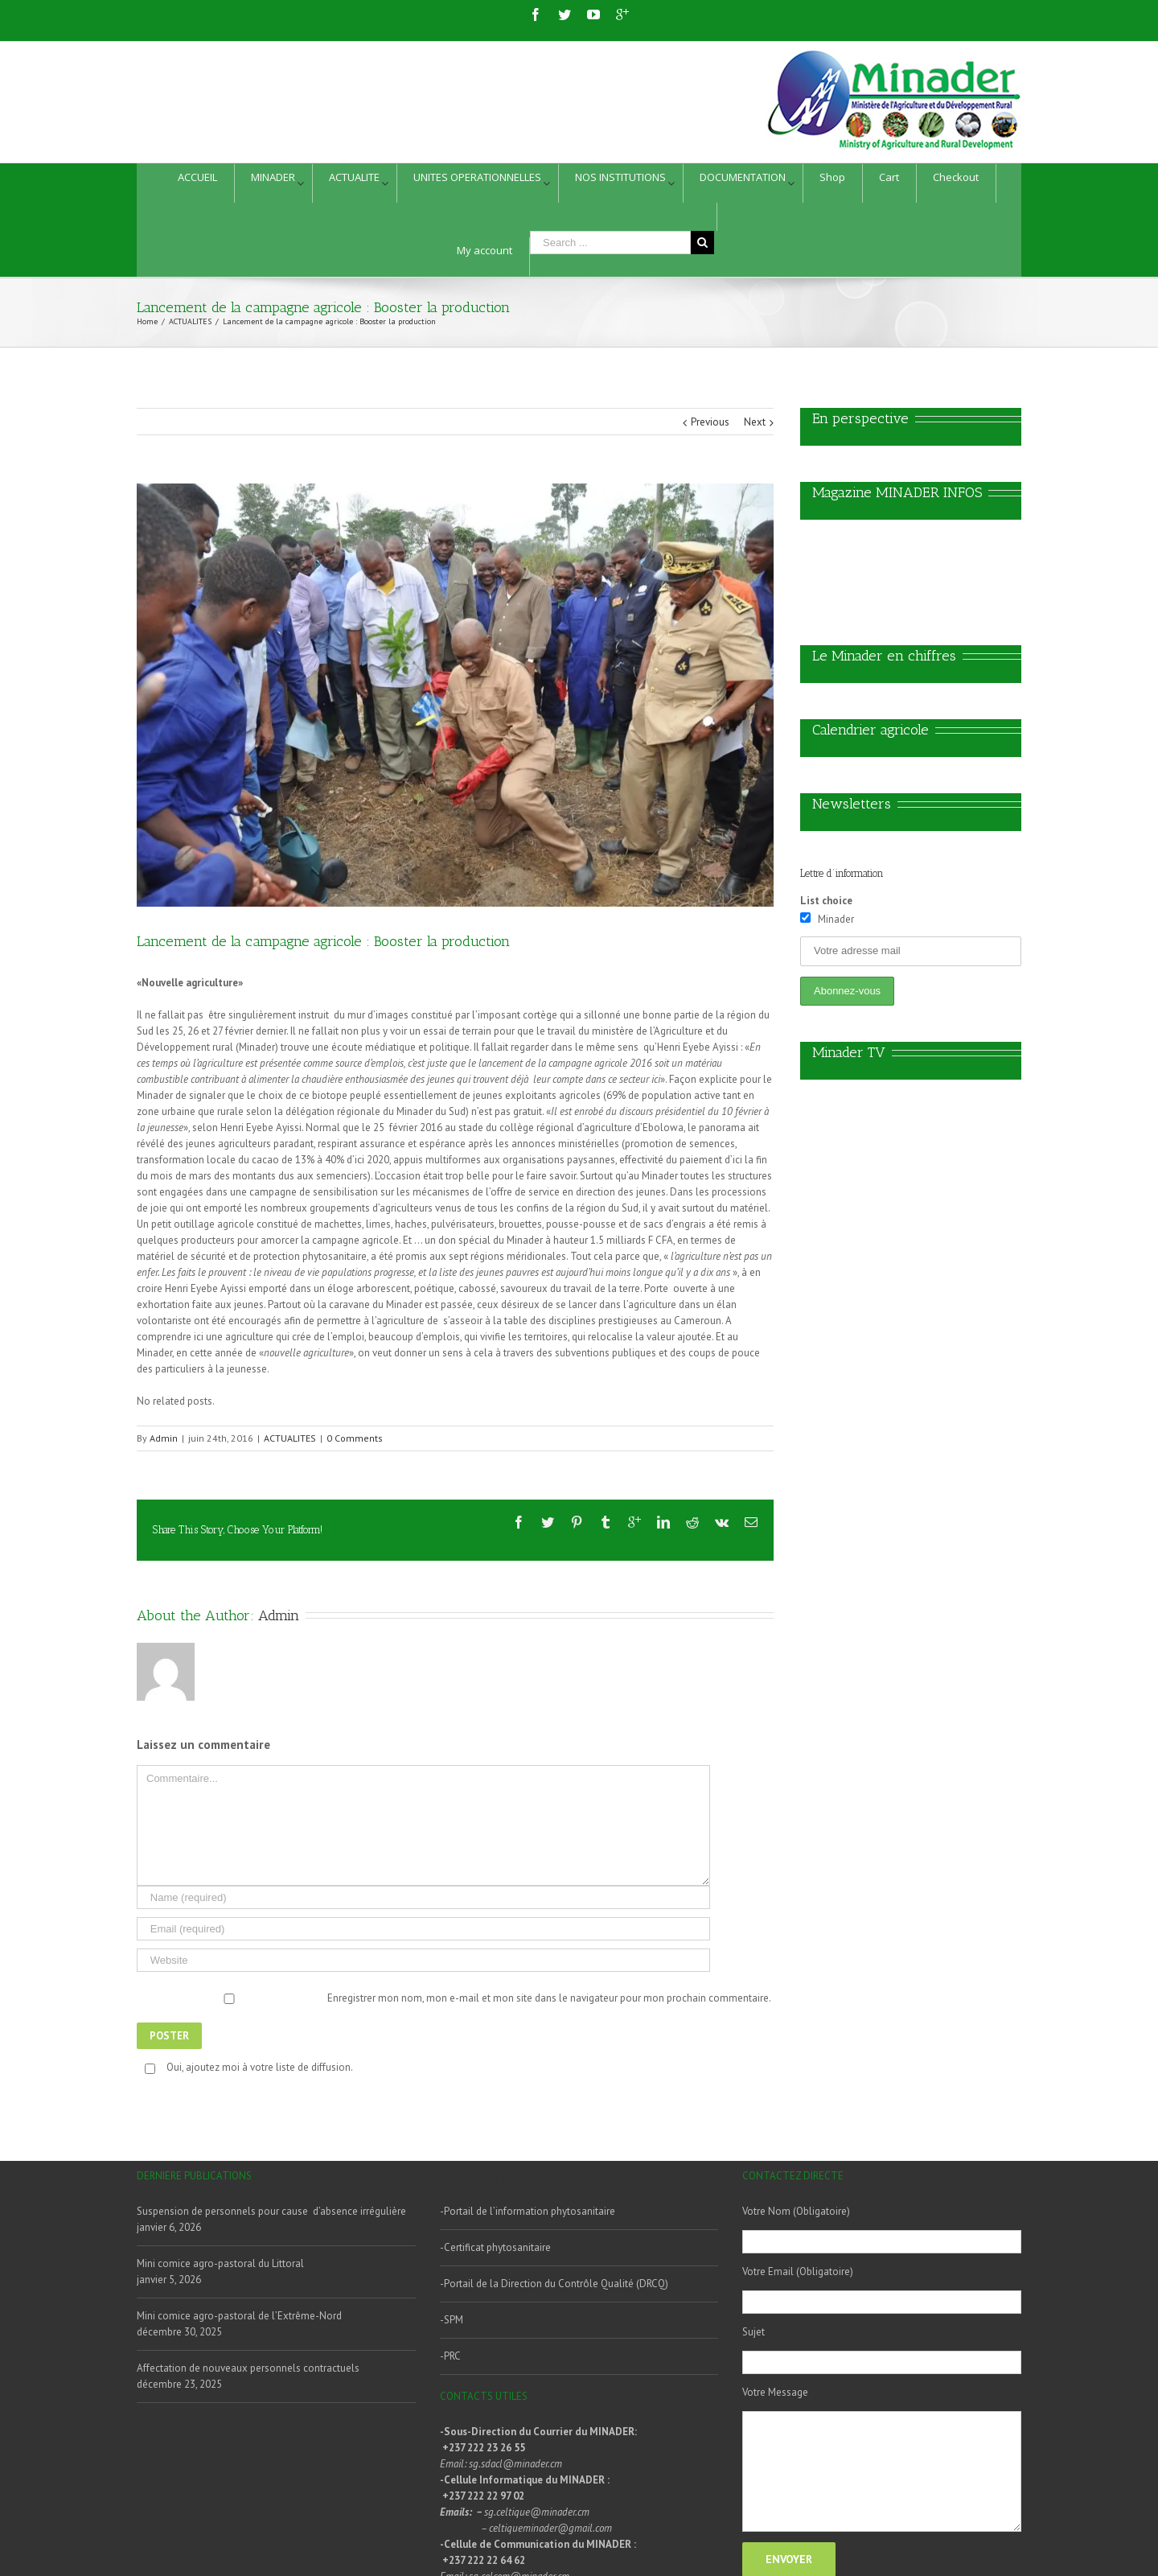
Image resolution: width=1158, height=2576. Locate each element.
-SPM (451, 2320)
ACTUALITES (290, 1438)
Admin (164, 1438)
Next (755, 422)
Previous (710, 422)
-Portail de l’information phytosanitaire (527, 2211)
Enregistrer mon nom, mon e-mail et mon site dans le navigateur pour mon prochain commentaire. (549, 1998)
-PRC (450, 2356)
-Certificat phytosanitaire (495, 2247)
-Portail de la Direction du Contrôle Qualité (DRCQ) (554, 2283)
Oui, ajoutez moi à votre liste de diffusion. (246, 2067)
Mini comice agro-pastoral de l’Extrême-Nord (239, 2316)
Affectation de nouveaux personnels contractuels (248, 2368)
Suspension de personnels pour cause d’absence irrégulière (271, 2211)
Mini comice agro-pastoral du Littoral (220, 2263)
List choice (826, 900)
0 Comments (354, 1438)
